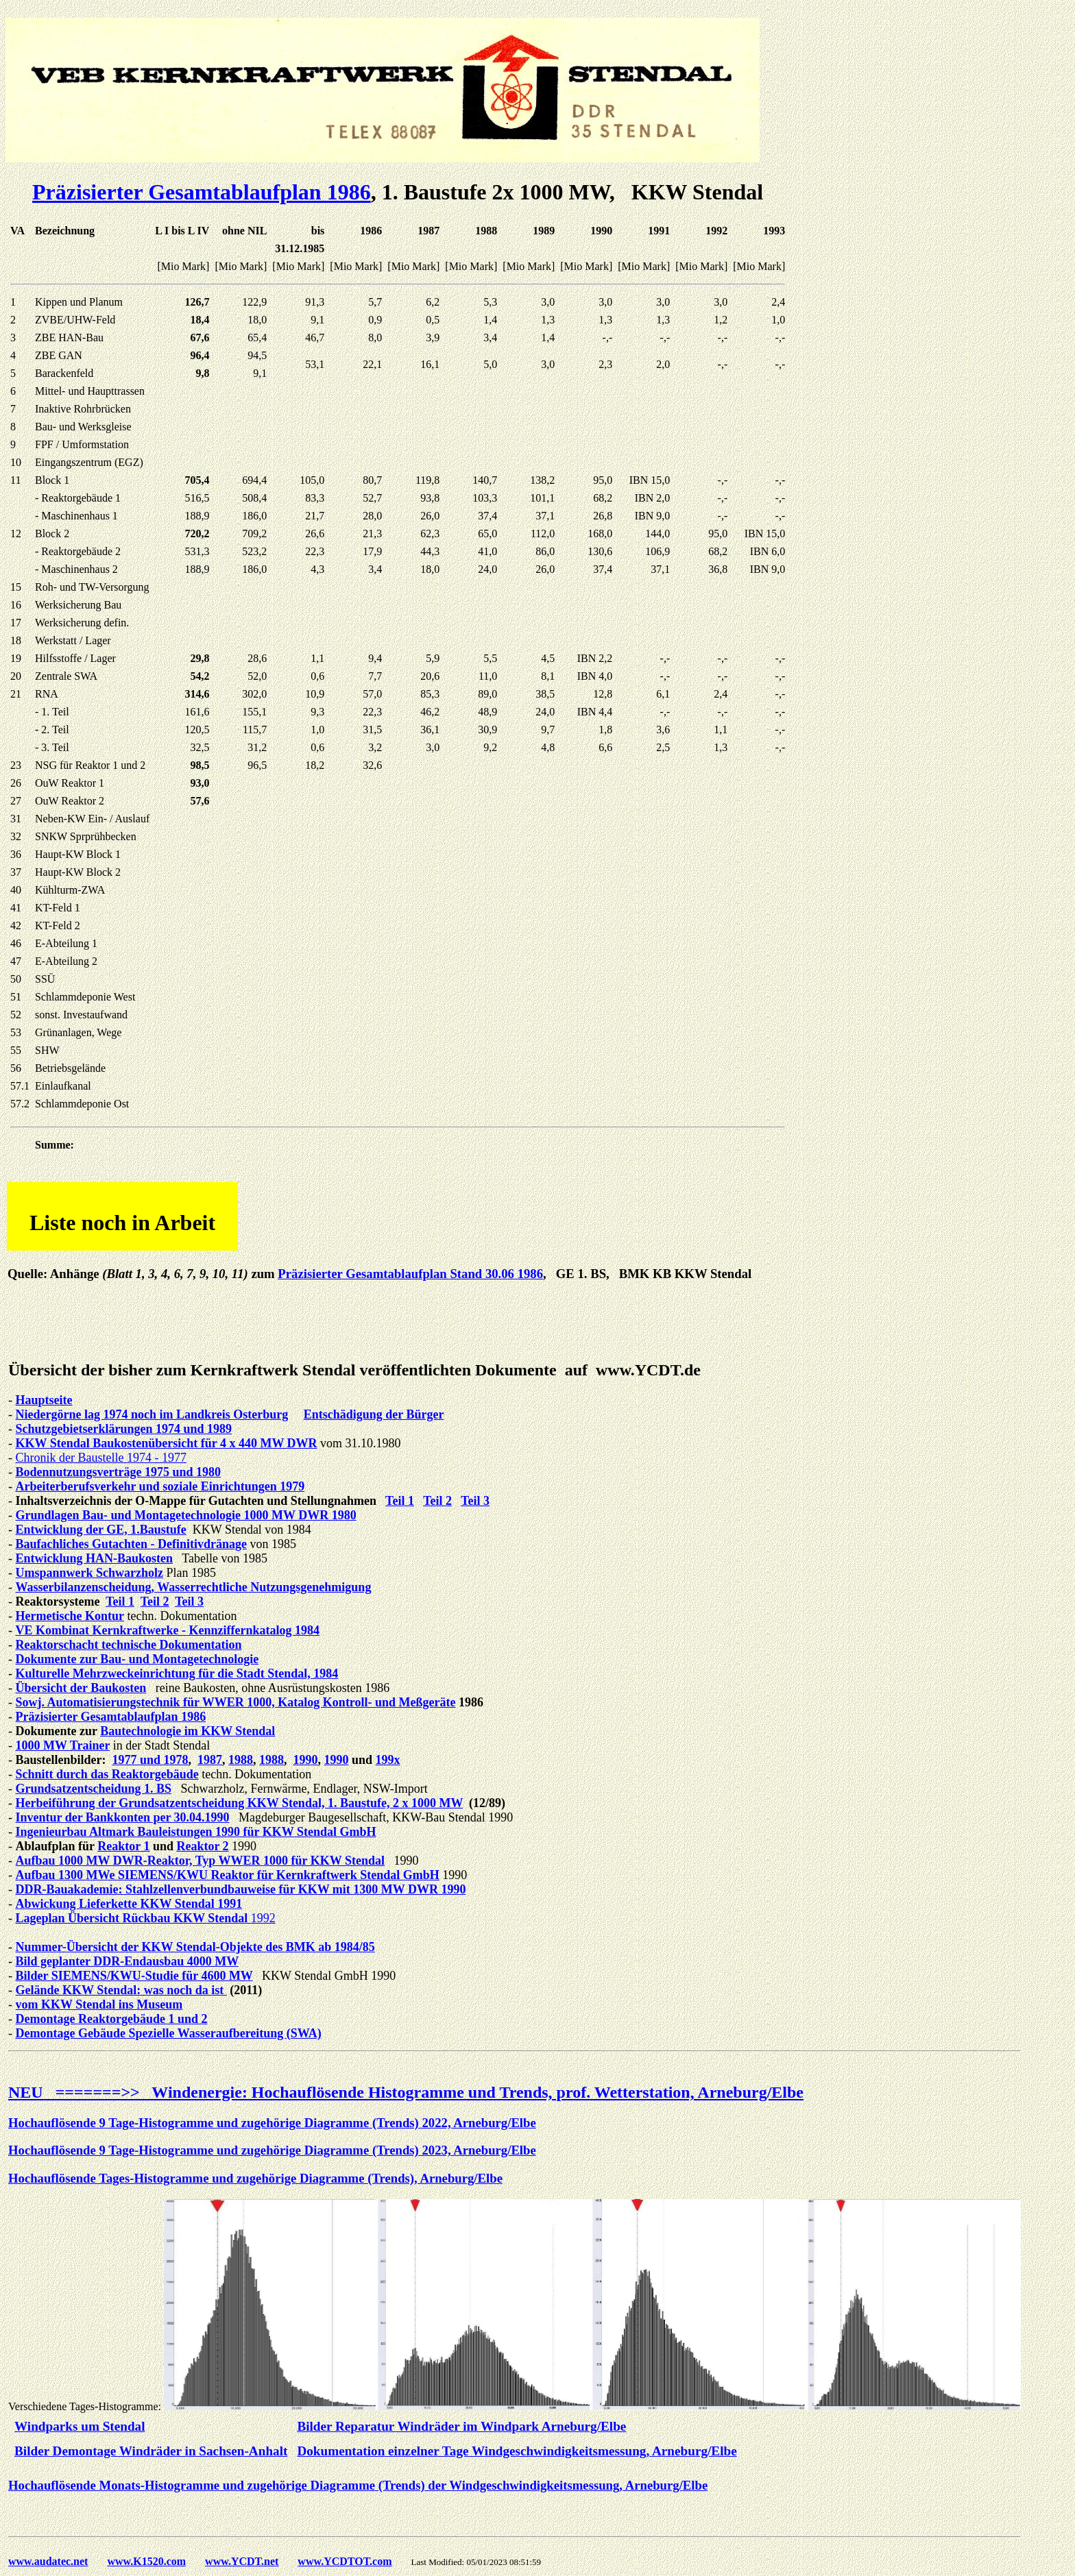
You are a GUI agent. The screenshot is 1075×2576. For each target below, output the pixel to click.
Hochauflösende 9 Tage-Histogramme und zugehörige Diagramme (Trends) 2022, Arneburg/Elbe (272, 2122)
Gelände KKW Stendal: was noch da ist (121, 1990)
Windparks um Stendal (79, 2426)
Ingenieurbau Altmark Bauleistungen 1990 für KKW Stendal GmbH (196, 1832)
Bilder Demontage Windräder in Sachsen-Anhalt (150, 2451)
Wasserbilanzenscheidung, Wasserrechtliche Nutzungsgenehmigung (194, 1587)
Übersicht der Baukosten (81, 1688)
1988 (240, 1760)
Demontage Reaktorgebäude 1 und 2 (112, 2019)
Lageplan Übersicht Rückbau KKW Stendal (133, 1918)
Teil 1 (399, 1501)
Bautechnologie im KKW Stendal (187, 1731)
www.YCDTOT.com (344, 2561)
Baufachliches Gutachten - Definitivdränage (131, 1544)
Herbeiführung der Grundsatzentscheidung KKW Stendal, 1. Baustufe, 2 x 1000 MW (239, 1803)
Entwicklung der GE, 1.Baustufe (101, 1529)
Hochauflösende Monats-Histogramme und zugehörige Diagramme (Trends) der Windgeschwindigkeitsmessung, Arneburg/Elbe (358, 2485)
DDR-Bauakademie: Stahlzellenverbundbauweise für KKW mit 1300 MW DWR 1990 (241, 1889)
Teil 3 (475, 1501)
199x (388, 1760)
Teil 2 (437, 1501)
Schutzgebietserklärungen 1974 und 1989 (124, 1429)
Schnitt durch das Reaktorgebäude (107, 1774)
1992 (263, 1918)
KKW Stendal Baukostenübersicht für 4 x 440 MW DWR (166, 1443)
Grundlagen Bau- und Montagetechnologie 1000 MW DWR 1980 (186, 1515)
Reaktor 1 (123, 1846)
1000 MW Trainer (63, 1745)
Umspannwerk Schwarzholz (90, 1573)
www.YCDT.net (241, 2561)
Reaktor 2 (202, 1846)
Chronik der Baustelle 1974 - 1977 (101, 1457)
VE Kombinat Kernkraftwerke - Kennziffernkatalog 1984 (167, 1630)
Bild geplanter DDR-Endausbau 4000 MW (127, 1961)
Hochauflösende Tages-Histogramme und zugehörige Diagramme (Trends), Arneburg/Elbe (255, 2178)
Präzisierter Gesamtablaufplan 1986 (201, 192)
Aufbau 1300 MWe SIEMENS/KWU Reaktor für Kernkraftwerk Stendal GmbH (227, 1875)
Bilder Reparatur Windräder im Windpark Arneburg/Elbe (461, 2426)
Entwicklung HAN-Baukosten (94, 1558)
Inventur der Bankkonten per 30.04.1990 (123, 1817)
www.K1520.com (146, 2561)
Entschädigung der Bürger (374, 1414)
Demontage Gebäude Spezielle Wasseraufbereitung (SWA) (169, 2033)
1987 (209, 1760)
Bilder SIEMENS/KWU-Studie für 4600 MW (134, 1976)
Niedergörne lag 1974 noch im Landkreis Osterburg (152, 1414)
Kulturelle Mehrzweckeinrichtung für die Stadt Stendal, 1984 (177, 1673)
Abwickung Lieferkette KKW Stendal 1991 (129, 1904)
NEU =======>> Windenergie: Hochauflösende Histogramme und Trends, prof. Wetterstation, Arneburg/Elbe (406, 2092)
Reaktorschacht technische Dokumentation (129, 1645)
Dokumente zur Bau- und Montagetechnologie (137, 1659)
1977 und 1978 (150, 1760)
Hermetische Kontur (70, 1616)
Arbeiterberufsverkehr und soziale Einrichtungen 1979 (160, 1486)
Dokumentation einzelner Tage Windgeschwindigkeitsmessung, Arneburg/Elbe (516, 2451)
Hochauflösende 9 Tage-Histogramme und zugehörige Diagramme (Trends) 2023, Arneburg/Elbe (272, 2150)
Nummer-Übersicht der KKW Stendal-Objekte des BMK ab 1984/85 (195, 1947)
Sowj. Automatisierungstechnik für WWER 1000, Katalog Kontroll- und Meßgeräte (236, 1702)
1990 (305, 1760)
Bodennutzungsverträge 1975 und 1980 (118, 1472)
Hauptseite (44, 1400)
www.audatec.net (48, 2561)
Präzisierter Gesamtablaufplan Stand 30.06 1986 (410, 1273)
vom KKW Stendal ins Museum (99, 2004)
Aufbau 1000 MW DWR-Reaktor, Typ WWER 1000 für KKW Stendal (200, 1860)
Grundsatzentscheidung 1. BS (94, 1788)
